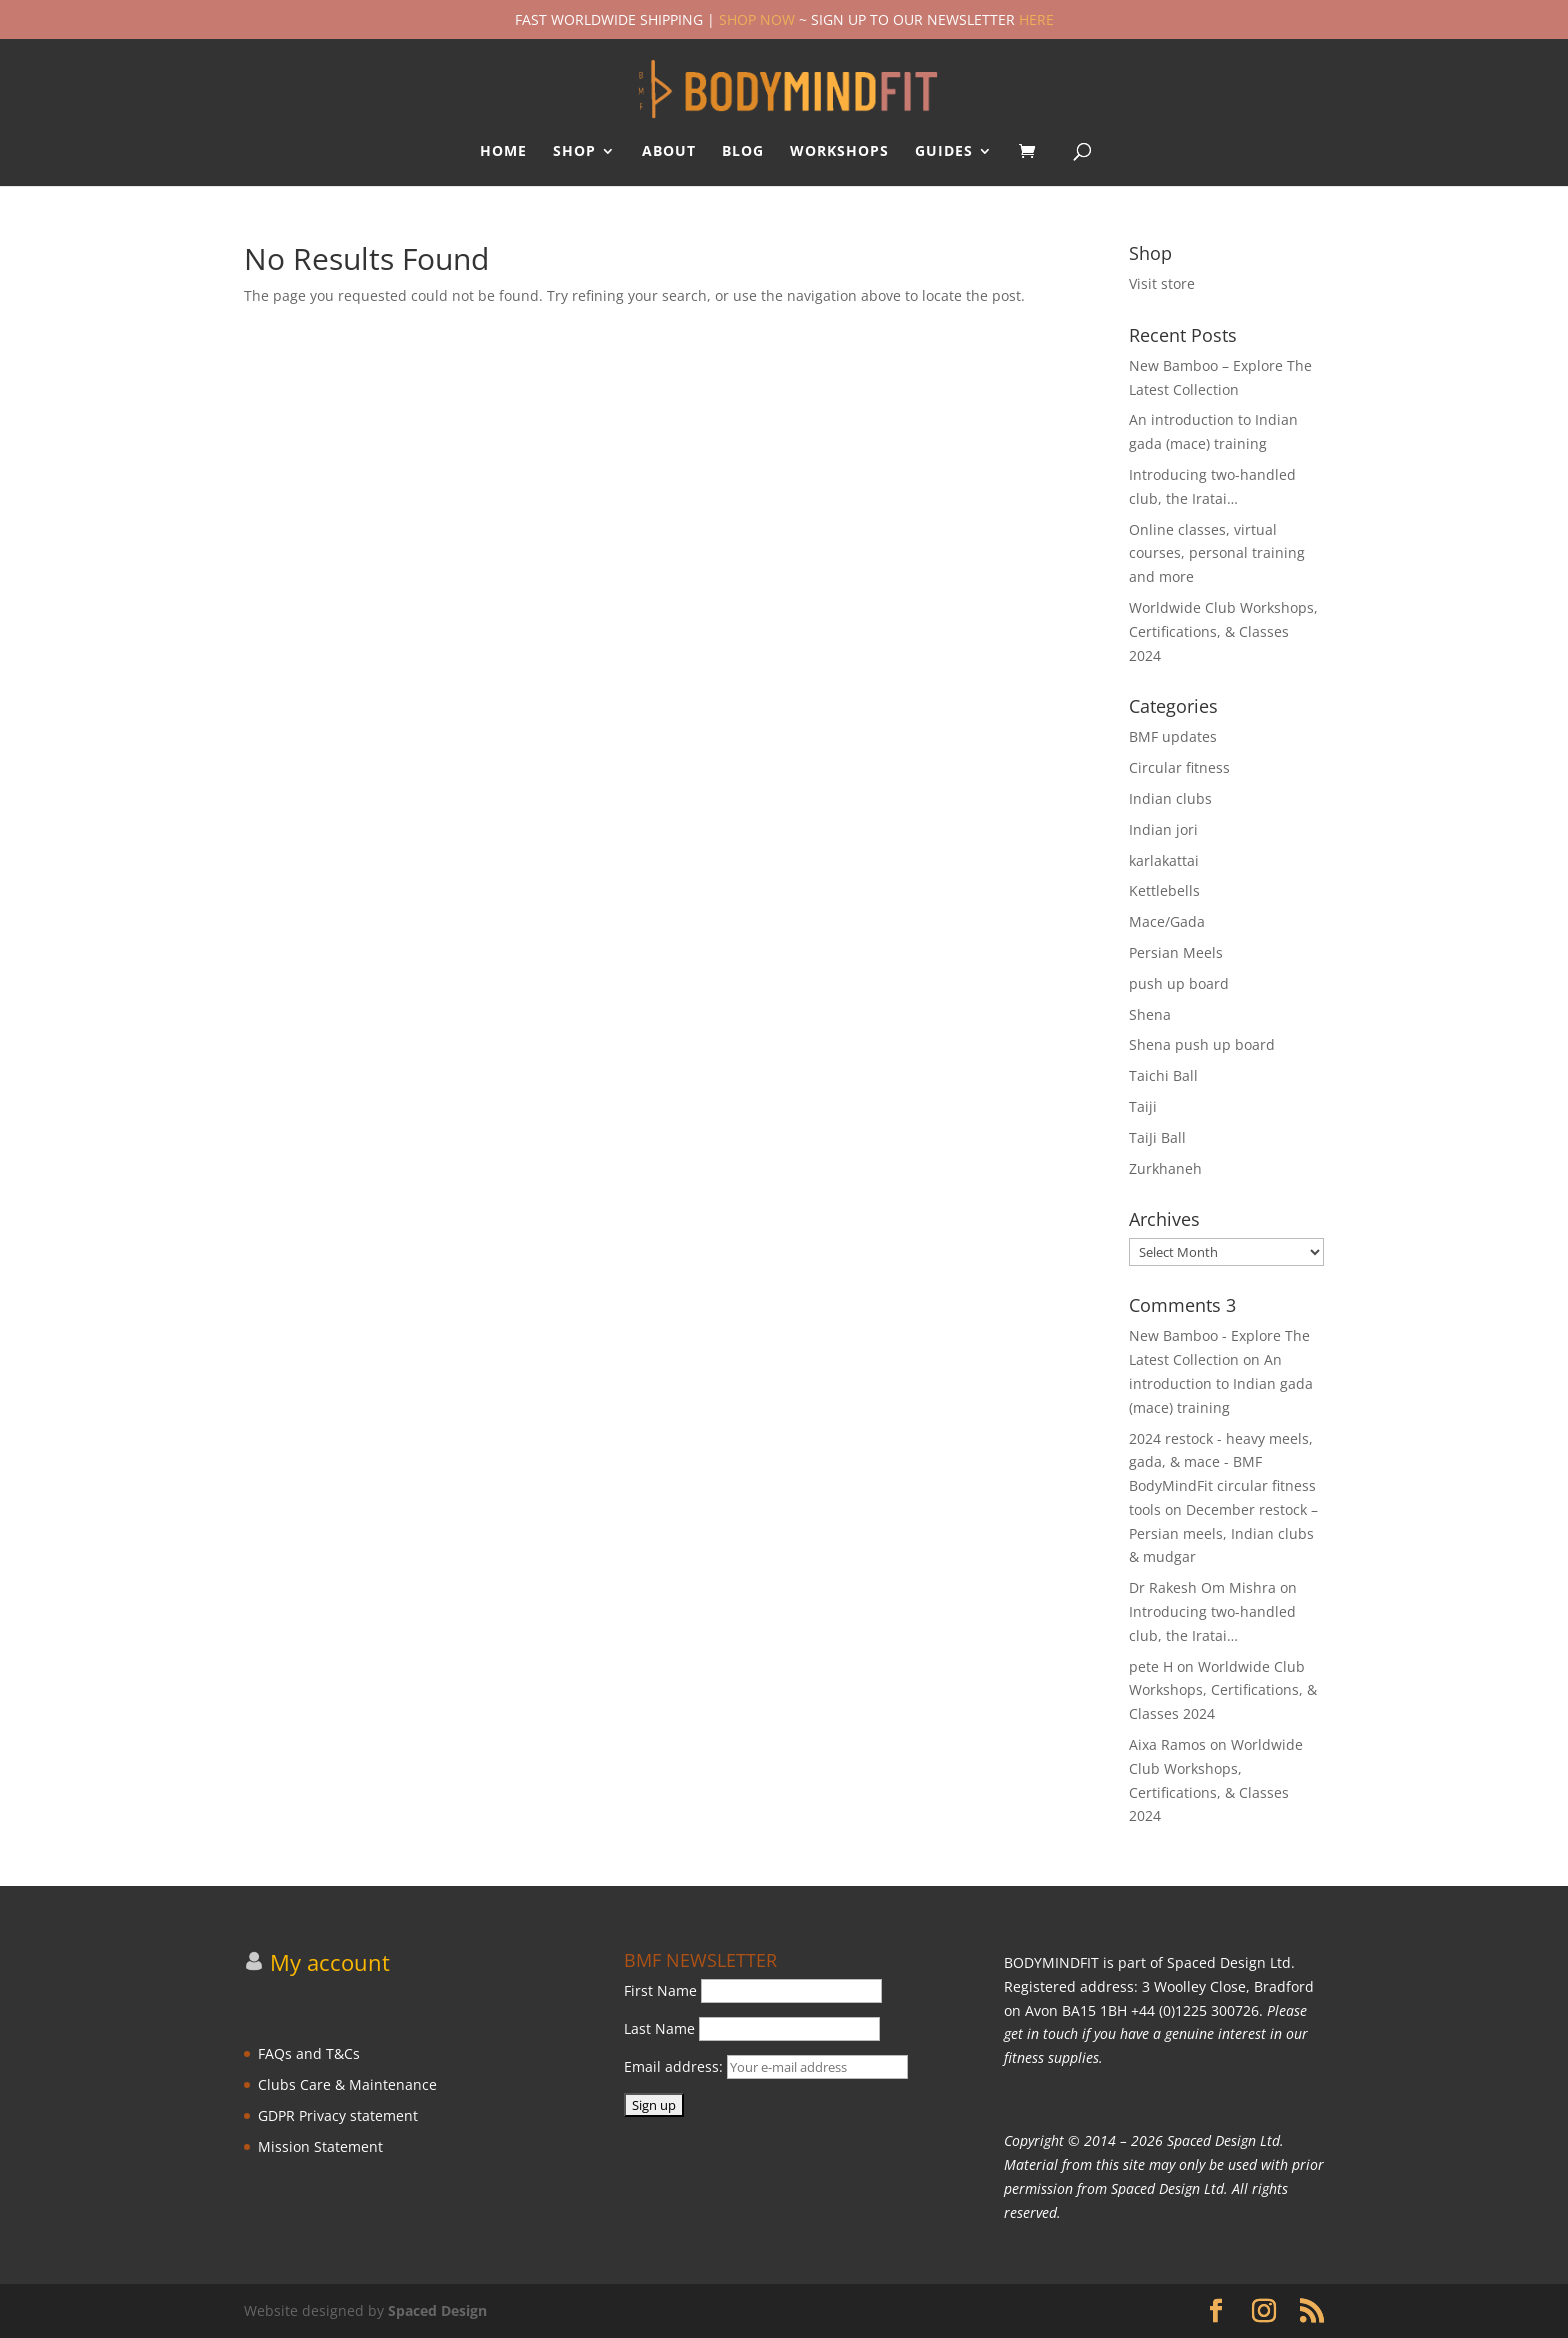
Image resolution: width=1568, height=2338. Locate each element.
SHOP (574, 152)
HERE (1036, 19)
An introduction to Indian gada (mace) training (1221, 1383)
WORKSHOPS (839, 152)
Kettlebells (1164, 890)
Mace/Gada (1167, 921)
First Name (660, 1990)
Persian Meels (1176, 952)
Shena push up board (1202, 1044)
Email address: (766, 2066)
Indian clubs (1170, 798)
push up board (1179, 983)
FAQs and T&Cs (309, 2053)
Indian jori (1163, 829)
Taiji (1143, 1106)
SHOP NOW (757, 19)
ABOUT (669, 152)
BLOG (743, 152)
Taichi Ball (1163, 1075)
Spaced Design (437, 2310)
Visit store (1162, 283)
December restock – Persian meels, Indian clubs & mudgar (1223, 1533)
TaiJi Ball (1157, 1137)
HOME (503, 152)
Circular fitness (1179, 767)
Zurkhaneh (1165, 1168)
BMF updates (1173, 736)
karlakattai (1164, 860)
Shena (1150, 1014)
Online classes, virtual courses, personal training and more (1217, 553)
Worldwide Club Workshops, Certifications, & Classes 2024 (1223, 631)
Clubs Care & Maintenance (347, 2084)
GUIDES (944, 152)
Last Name (659, 2028)
